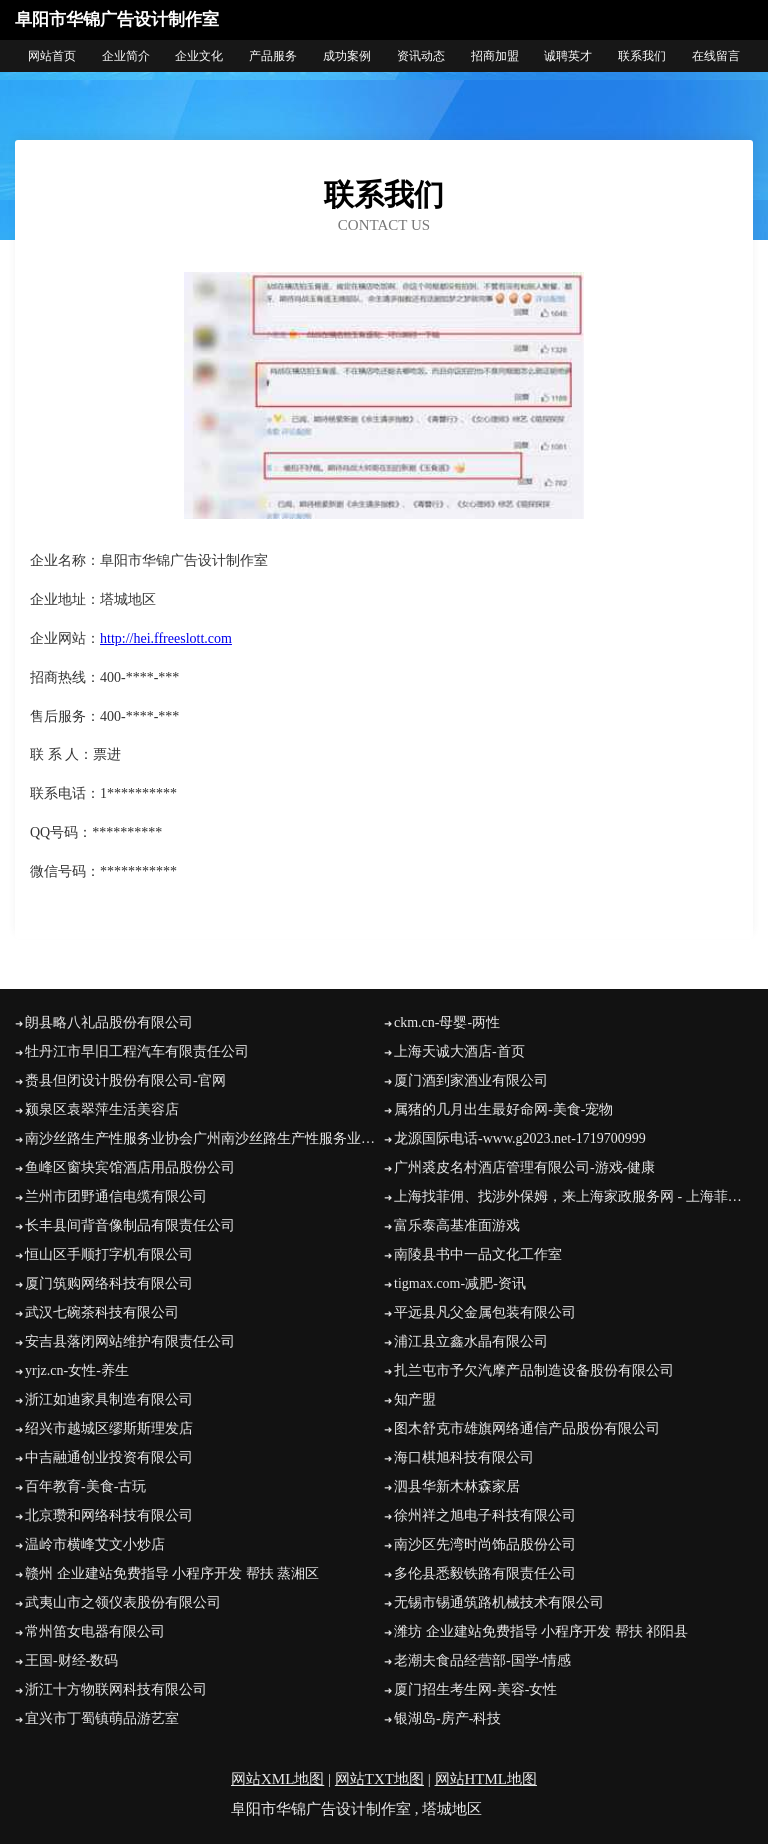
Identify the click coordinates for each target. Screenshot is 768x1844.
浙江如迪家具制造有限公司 (109, 1399)
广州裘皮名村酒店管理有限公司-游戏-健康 (524, 1167)
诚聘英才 (568, 56)
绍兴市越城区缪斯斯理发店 (109, 1428)
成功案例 (347, 56)
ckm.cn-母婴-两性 (447, 1022)
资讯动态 (421, 56)
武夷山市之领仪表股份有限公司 (123, 1602)
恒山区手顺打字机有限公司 (109, 1254)
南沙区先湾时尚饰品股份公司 (485, 1544)
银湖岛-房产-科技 (447, 1718)
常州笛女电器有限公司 (95, 1631)
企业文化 (199, 56)
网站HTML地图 (486, 1779)
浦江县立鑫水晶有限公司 (471, 1341)
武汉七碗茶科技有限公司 (102, 1312)
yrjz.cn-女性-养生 (77, 1370)
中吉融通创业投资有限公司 (109, 1457)
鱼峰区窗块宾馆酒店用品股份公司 (130, 1167)
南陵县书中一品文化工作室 (478, 1254)
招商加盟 (495, 56)
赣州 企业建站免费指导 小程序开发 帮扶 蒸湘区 (172, 1573)
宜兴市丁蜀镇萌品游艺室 (102, 1718)
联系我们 (642, 56)
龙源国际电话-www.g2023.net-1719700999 (520, 1138)
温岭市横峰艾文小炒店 (95, 1544)
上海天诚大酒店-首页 (459, 1051)
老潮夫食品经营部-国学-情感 (482, 1660)
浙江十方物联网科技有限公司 (116, 1689)
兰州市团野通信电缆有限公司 (116, 1196)
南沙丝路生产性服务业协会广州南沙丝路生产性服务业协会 (204, 1138)
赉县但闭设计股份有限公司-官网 (125, 1080)
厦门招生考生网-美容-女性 (475, 1689)
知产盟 (415, 1399)
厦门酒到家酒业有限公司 (471, 1080)
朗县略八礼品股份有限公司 (109, 1022)
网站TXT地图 (379, 1779)
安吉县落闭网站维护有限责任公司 (130, 1341)
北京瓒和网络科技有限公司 (109, 1515)
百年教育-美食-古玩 (85, 1486)
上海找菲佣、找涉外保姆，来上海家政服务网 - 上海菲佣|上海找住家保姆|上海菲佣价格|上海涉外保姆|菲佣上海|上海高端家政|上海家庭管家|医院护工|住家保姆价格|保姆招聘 (573, 1196)
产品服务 (273, 56)
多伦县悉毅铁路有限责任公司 (485, 1573)
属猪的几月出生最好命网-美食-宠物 (503, 1109)
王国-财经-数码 (71, 1660)
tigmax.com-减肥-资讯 (460, 1283)
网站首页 (52, 56)
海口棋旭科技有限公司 (464, 1457)
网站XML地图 (277, 1779)
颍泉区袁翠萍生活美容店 (102, 1109)
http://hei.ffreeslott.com (166, 638)
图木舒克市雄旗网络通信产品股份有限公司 (527, 1428)
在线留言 (716, 56)
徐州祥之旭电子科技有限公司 (485, 1515)
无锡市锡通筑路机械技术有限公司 (499, 1602)
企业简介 (126, 56)
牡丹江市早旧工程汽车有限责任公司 (137, 1051)
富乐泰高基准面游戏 (457, 1225)
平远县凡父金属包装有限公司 (485, 1312)
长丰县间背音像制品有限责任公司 (130, 1225)
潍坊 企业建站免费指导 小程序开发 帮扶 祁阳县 (541, 1631)
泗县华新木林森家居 (457, 1486)
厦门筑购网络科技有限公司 (109, 1283)
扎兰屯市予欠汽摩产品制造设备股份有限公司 (534, 1370)
